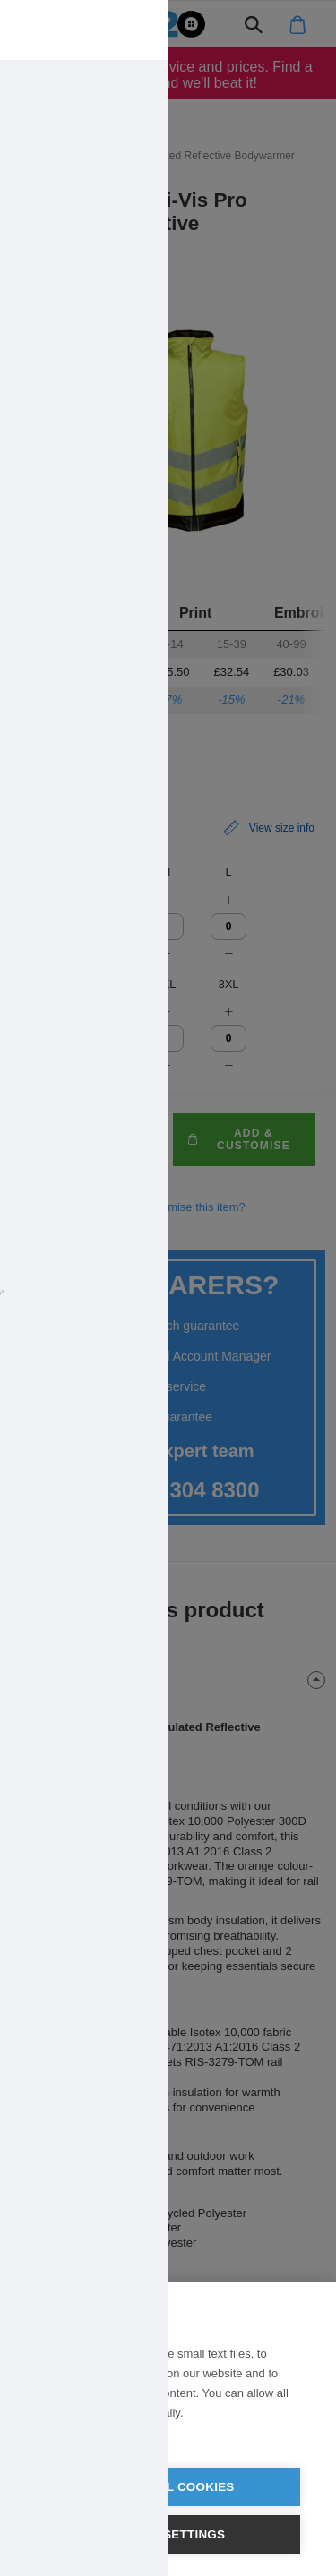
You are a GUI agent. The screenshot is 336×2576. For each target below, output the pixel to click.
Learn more (65, 2436)
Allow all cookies (167, 2487)
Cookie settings (168, 2534)
